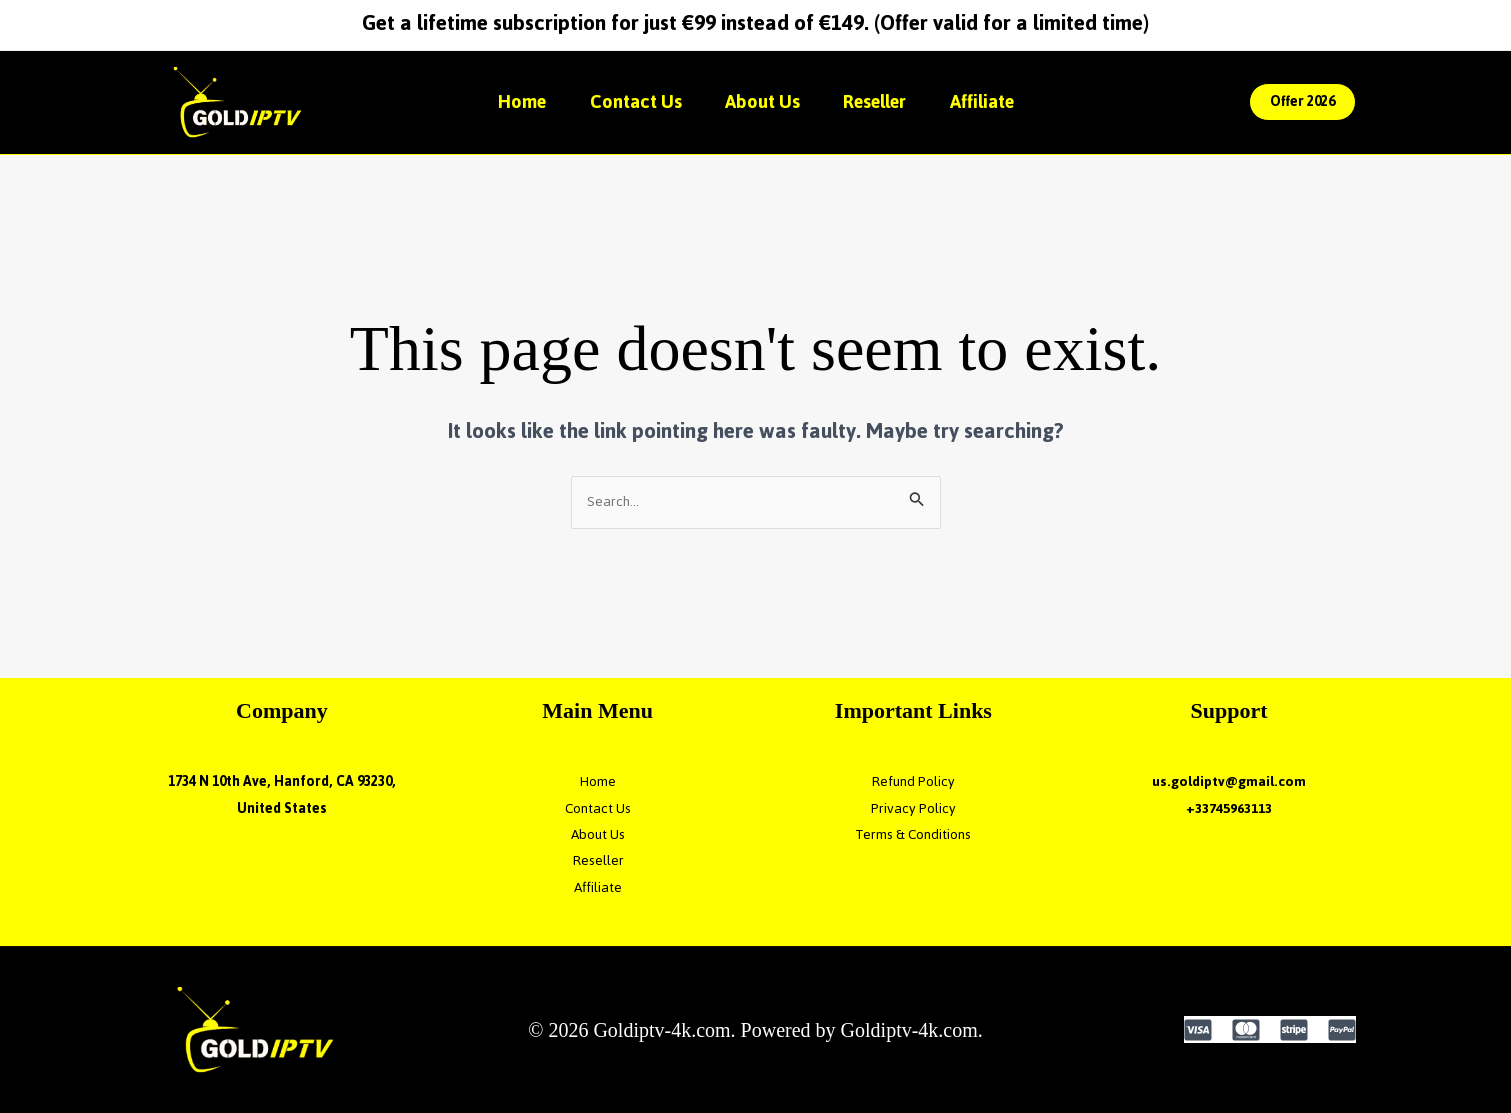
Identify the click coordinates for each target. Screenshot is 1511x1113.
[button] (1302, 102)
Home (512, 101)
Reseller (879, 101)
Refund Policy (913, 781)
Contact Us (631, 101)
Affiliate (991, 101)
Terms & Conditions (913, 834)
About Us (762, 101)
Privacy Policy (913, 808)
